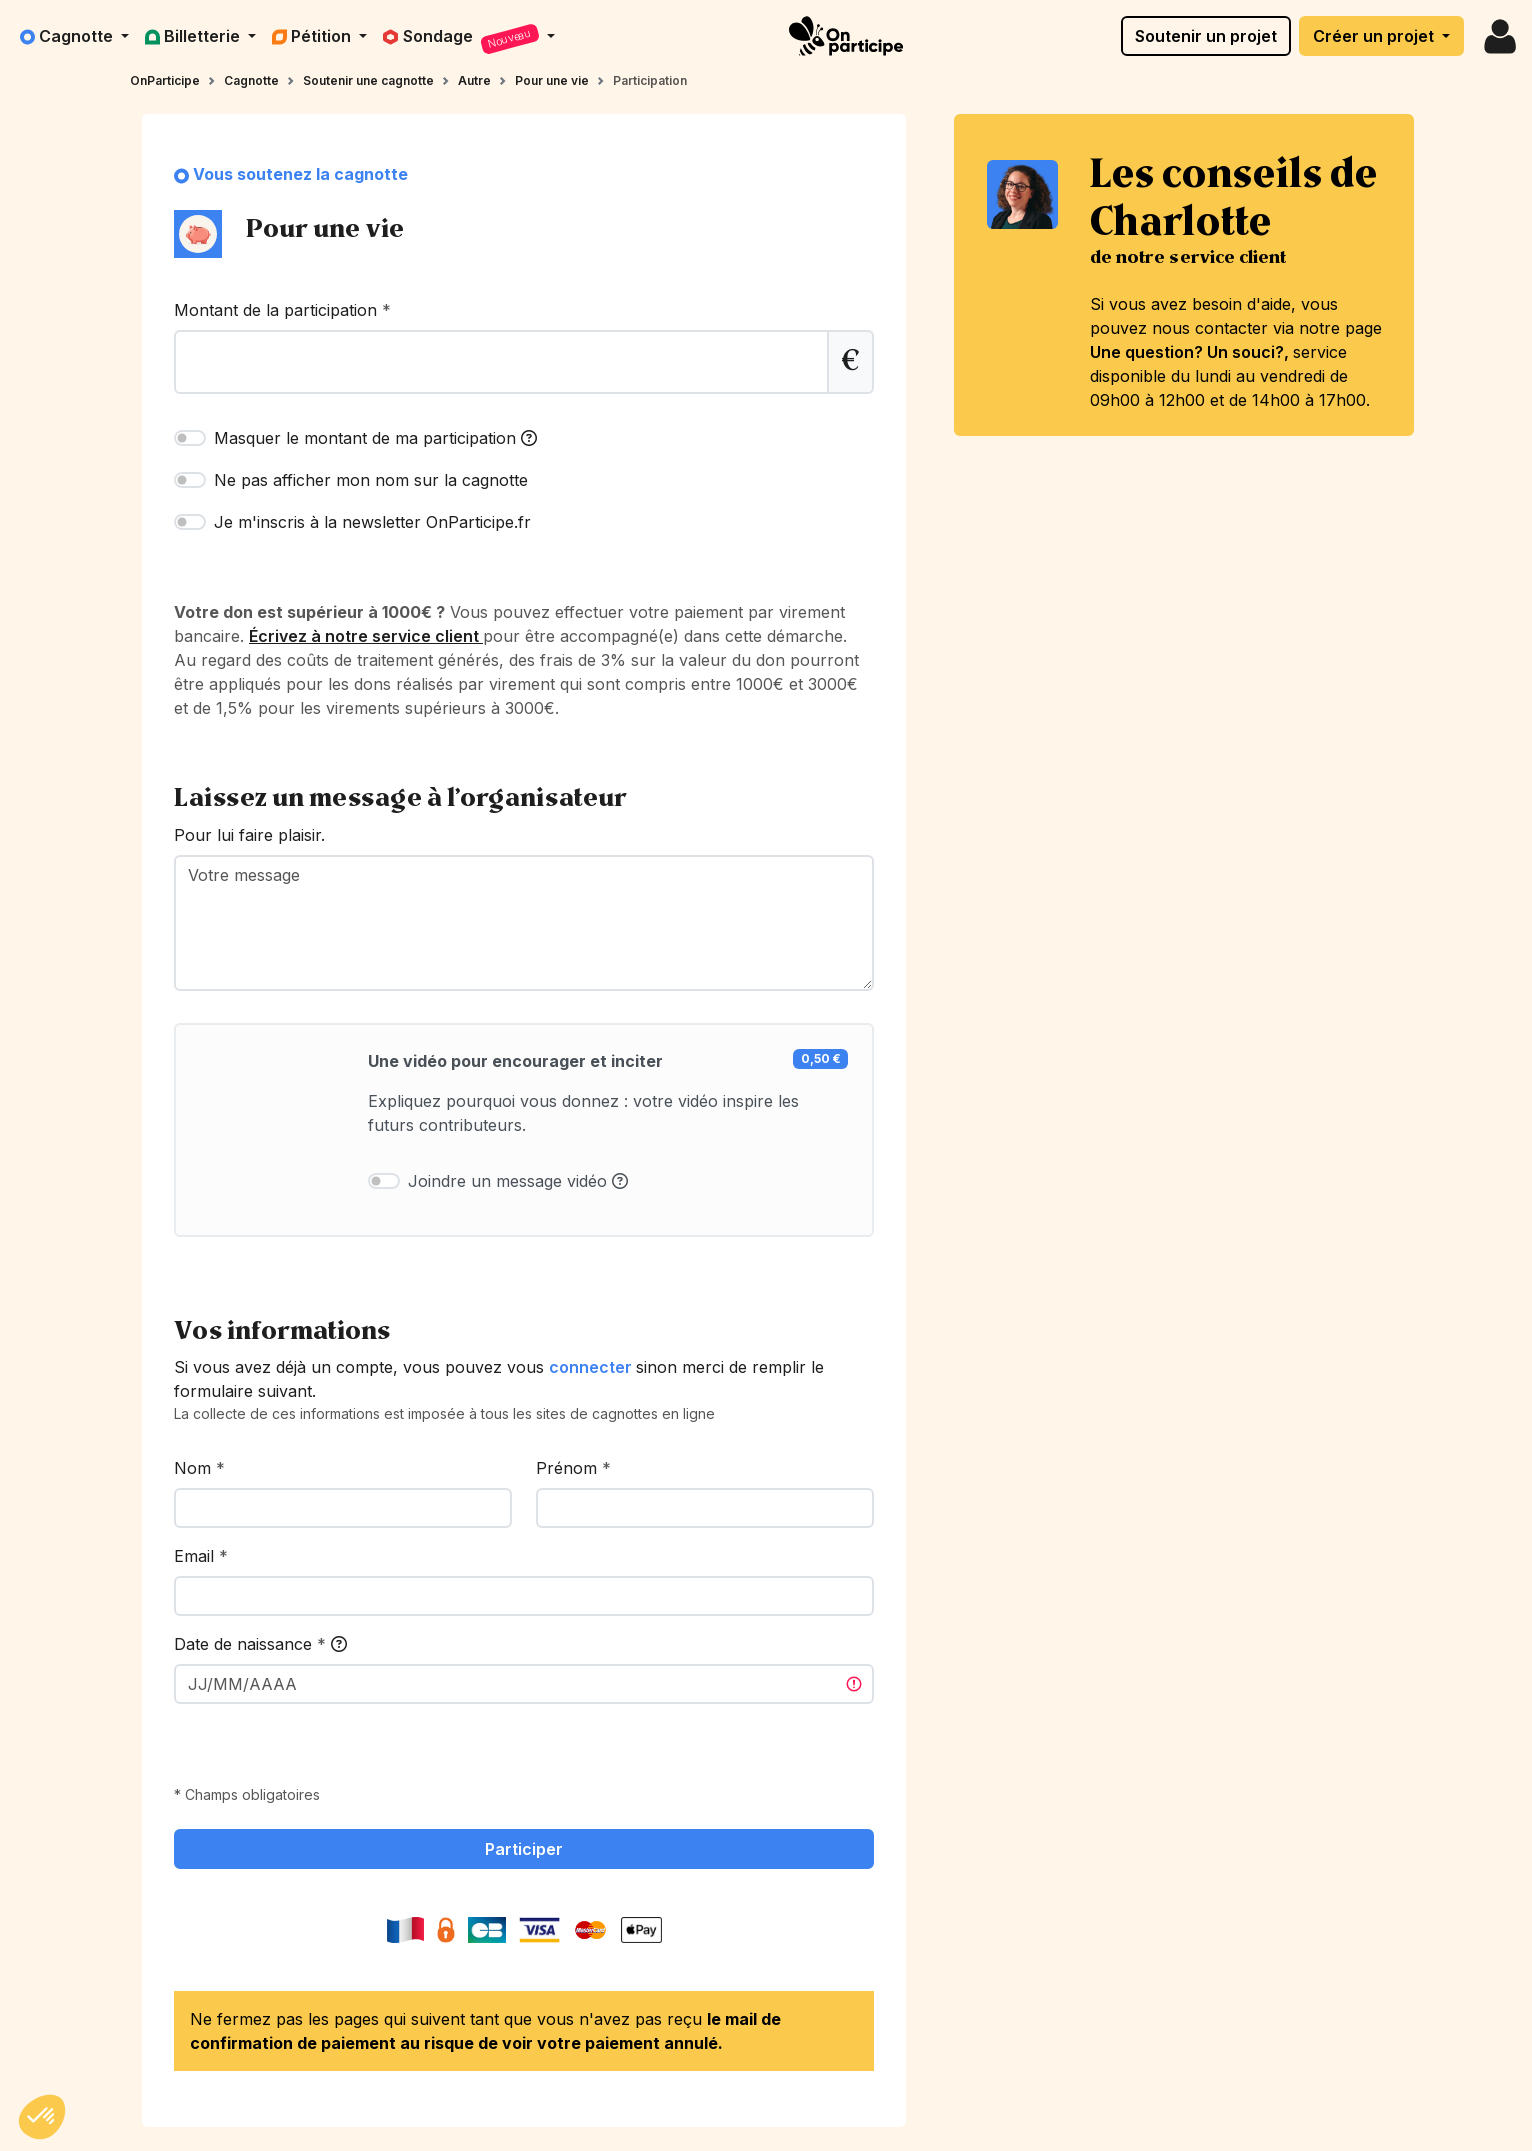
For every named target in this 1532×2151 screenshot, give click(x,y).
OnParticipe (165, 80)
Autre (474, 80)
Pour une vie (552, 80)
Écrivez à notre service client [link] (366, 636)
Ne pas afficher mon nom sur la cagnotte (371, 480)
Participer (524, 1849)
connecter (592, 1367)
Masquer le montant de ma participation (375, 438)
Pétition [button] (313, 36)
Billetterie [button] (194, 36)
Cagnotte (251, 80)
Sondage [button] (463, 39)
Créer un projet (1375, 36)
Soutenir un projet (1206, 36)
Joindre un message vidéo (518, 1181)
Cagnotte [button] (68, 36)
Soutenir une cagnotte (368, 80)
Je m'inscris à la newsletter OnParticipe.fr (372, 522)
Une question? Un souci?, (1191, 352)
